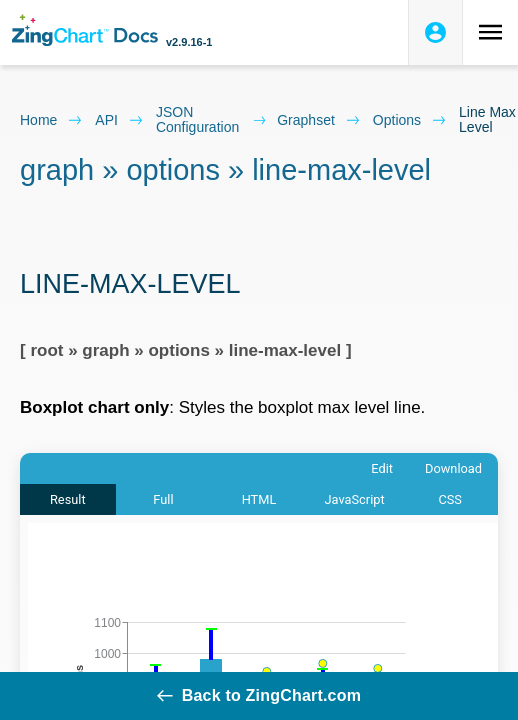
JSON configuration (210, 120)
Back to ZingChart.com (259, 695)
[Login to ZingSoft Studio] (435, 32)
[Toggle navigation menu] (490, 32)
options (410, 120)
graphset (319, 120)
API (119, 120)
